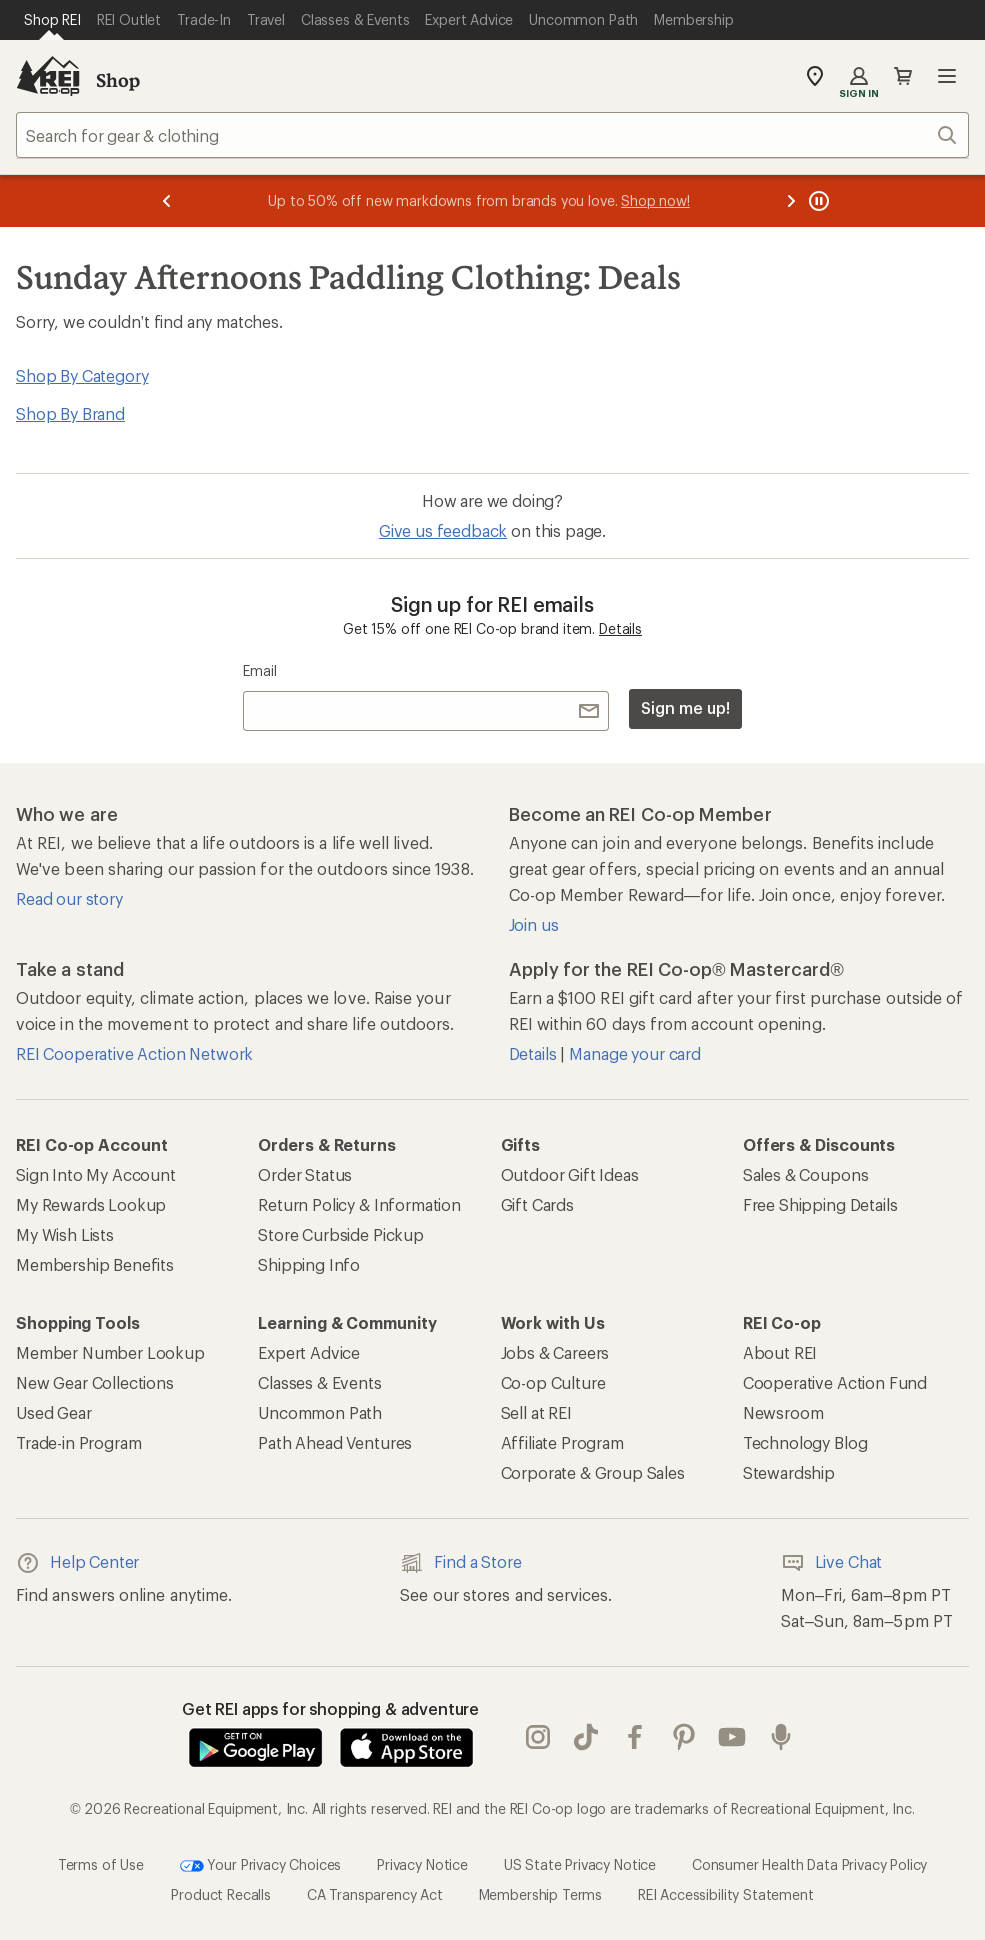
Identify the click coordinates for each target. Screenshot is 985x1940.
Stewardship (789, 1472)
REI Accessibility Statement (726, 1894)
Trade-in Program (78, 1442)
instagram (538, 1737)
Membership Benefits (95, 1264)
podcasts (781, 1737)
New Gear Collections (95, 1382)
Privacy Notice (422, 1864)
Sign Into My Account (96, 1174)
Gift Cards (537, 1204)
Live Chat (832, 1563)
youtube (732, 1737)
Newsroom (783, 1412)
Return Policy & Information (359, 1204)
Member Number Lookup (110, 1352)
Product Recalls (221, 1894)
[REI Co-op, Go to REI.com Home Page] (48, 76)
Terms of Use (101, 1864)
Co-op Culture (553, 1382)
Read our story (69, 898)
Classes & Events (319, 1382)
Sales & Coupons (806, 1174)
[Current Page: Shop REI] (52, 20)
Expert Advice (309, 1352)
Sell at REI (536, 1412)
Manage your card (634, 1053)
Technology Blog (805, 1442)
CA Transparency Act (375, 1894)
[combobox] (492, 135)
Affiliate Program (562, 1442)
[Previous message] (167, 201)
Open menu (947, 76)
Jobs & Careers (555, 1352)
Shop (118, 80)
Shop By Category (82, 375)
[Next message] (791, 201)
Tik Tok (586, 1737)
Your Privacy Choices (261, 1866)
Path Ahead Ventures (335, 1442)
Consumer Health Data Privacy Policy (809, 1864)
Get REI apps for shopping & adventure (330, 1708)
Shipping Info (309, 1264)
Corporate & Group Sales (593, 1472)
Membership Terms (540, 1894)
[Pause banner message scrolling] (817, 201)
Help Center (77, 1563)
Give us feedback (443, 530)
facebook (635, 1737)
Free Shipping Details (820, 1204)
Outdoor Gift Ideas (570, 1174)
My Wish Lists (65, 1234)
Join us (534, 924)
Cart (903, 76)
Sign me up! (685, 707)
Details (620, 628)
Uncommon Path (320, 1412)
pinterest (684, 1737)
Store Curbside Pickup (341, 1234)
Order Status (305, 1174)
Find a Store (460, 1563)
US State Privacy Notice (580, 1864)
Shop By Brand (70, 413)
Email (259, 670)
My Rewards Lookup (91, 1204)
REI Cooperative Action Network (134, 1053)
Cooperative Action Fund (835, 1382)
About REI (780, 1352)
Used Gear (54, 1412)
